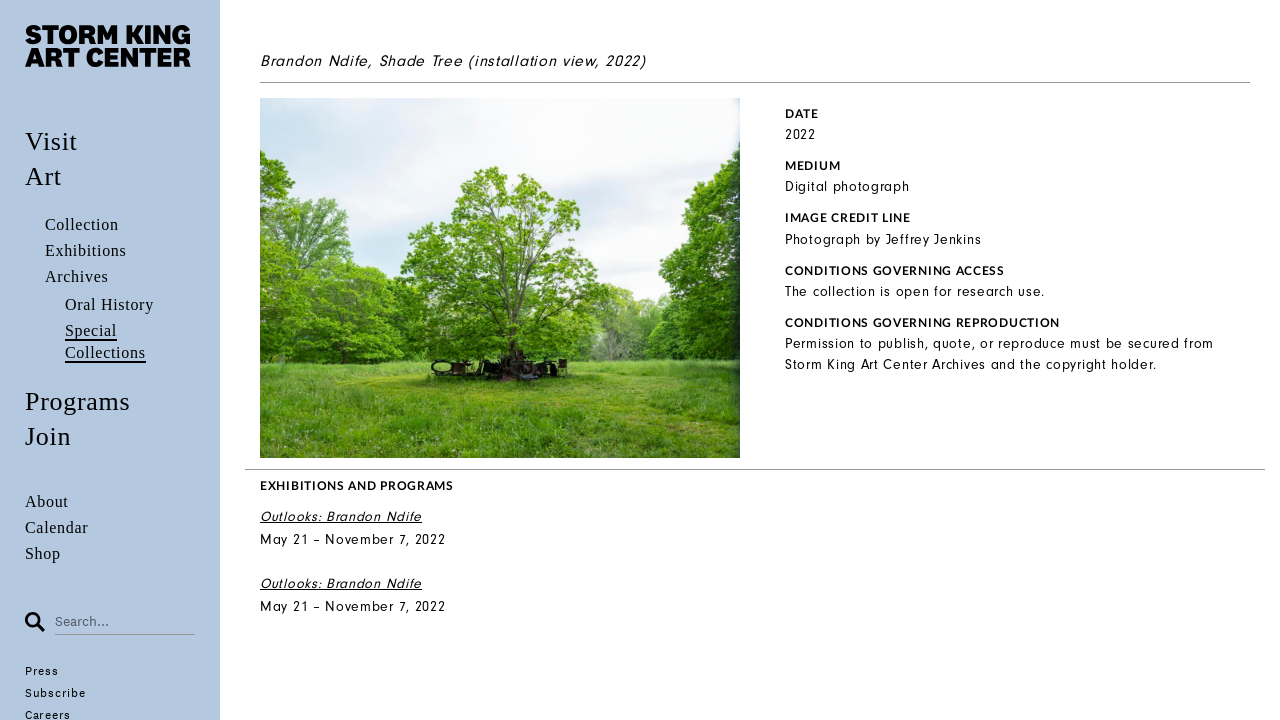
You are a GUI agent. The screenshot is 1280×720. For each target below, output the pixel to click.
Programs (77, 401)
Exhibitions (85, 250)
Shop (43, 553)
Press (42, 671)
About (47, 501)
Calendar (56, 527)
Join (48, 436)
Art (43, 176)
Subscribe (55, 693)
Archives (76, 276)
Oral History (109, 304)
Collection (82, 224)
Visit (51, 141)
